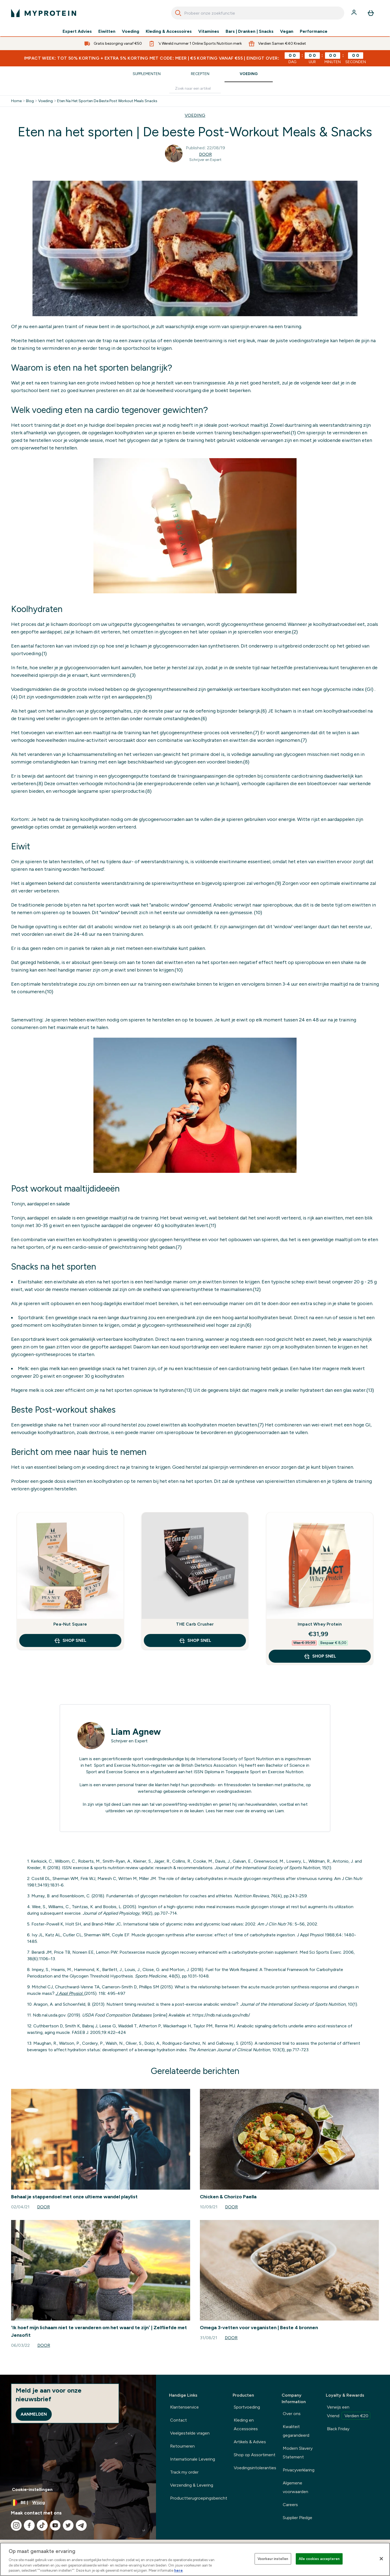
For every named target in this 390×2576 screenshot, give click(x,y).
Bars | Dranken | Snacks (250, 31)
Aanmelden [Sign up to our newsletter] (34, 2414)
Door (205, 154)
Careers (290, 2504)
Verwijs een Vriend (348, 2412)
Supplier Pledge (297, 2517)
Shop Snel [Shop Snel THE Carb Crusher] (195, 1640)
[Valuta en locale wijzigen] (78, 2502)
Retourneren (182, 2446)
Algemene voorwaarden (295, 2487)
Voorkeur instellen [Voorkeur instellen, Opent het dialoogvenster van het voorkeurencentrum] (273, 2559)
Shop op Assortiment (254, 2454)
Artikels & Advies (250, 2441)
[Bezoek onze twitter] (68, 2525)
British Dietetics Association (209, 1765)
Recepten (200, 74)
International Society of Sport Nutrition (235, 1758)
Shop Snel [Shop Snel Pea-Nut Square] (70, 1640)
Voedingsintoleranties (255, 2467)
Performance (313, 31)
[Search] (178, 13)
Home (16, 101)
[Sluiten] (381, 2559)
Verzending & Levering (191, 2485)
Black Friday (338, 2428)
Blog (30, 101)
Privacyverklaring (298, 2470)
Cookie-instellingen (32, 2489)
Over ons (292, 2413)
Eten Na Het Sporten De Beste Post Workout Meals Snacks (107, 101)
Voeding (130, 31)
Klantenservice (184, 2407)
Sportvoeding (247, 2407)
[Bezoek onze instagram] (16, 2525)
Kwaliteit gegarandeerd (296, 2431)
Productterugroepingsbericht (198, 2498)
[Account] (354, 13)
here (178, 2570)
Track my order (184, 2472)
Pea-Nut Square (70, 1624)
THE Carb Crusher (195, 1624)
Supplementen (147, 74)
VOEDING (195, 115)
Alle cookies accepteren (319, 2559)
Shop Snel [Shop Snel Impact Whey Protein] (320, 1656)
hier (219, 1810)
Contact (178, 2420)
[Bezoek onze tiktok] (42, 2525)
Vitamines (208, 31)
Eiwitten (106, 31)
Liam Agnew (136, 1732)
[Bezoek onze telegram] (81, 2525)
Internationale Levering (192, 2459)
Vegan (286, 31)
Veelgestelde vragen (190, 2433)
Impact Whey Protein (320, 1624)
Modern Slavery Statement (298, 2453)
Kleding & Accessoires (169, 31)
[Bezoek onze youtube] (55, 2525)
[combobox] (257, 13)
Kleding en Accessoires (246, 2424)
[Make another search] (194, 88)
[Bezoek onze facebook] (29, 2525)
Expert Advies (77, 31)
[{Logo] (43, 13)
